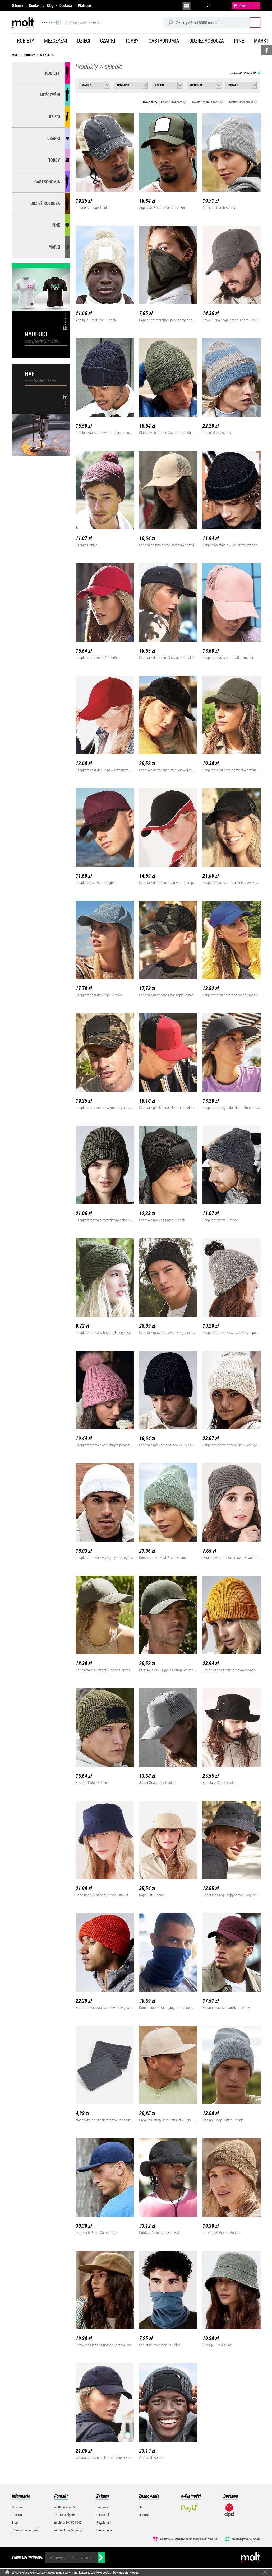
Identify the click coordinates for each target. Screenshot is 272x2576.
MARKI (54, 247)
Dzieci (83, 40)
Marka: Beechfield (243, 102)
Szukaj (250, 22)
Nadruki (144, 2514)
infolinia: (198, 6)
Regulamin (103, 2522)
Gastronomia (164, 40)
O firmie (17, 5)
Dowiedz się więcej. (126, 2572)
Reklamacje (104, 2530)
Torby (132, 40)
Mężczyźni (55, 40)
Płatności (84, 5)
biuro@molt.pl (186, 6)
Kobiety (25, 40)
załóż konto (222, 6)
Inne (239, 40)
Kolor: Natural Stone (208, 102)
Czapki (107, 40)
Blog (50, 5)
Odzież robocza (206, 40)
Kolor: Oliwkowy (174, 102)
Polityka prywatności (26, 2530)
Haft (142, 2507)
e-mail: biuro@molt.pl (68, 2530)
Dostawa (65, 5)
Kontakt (34, 5)
